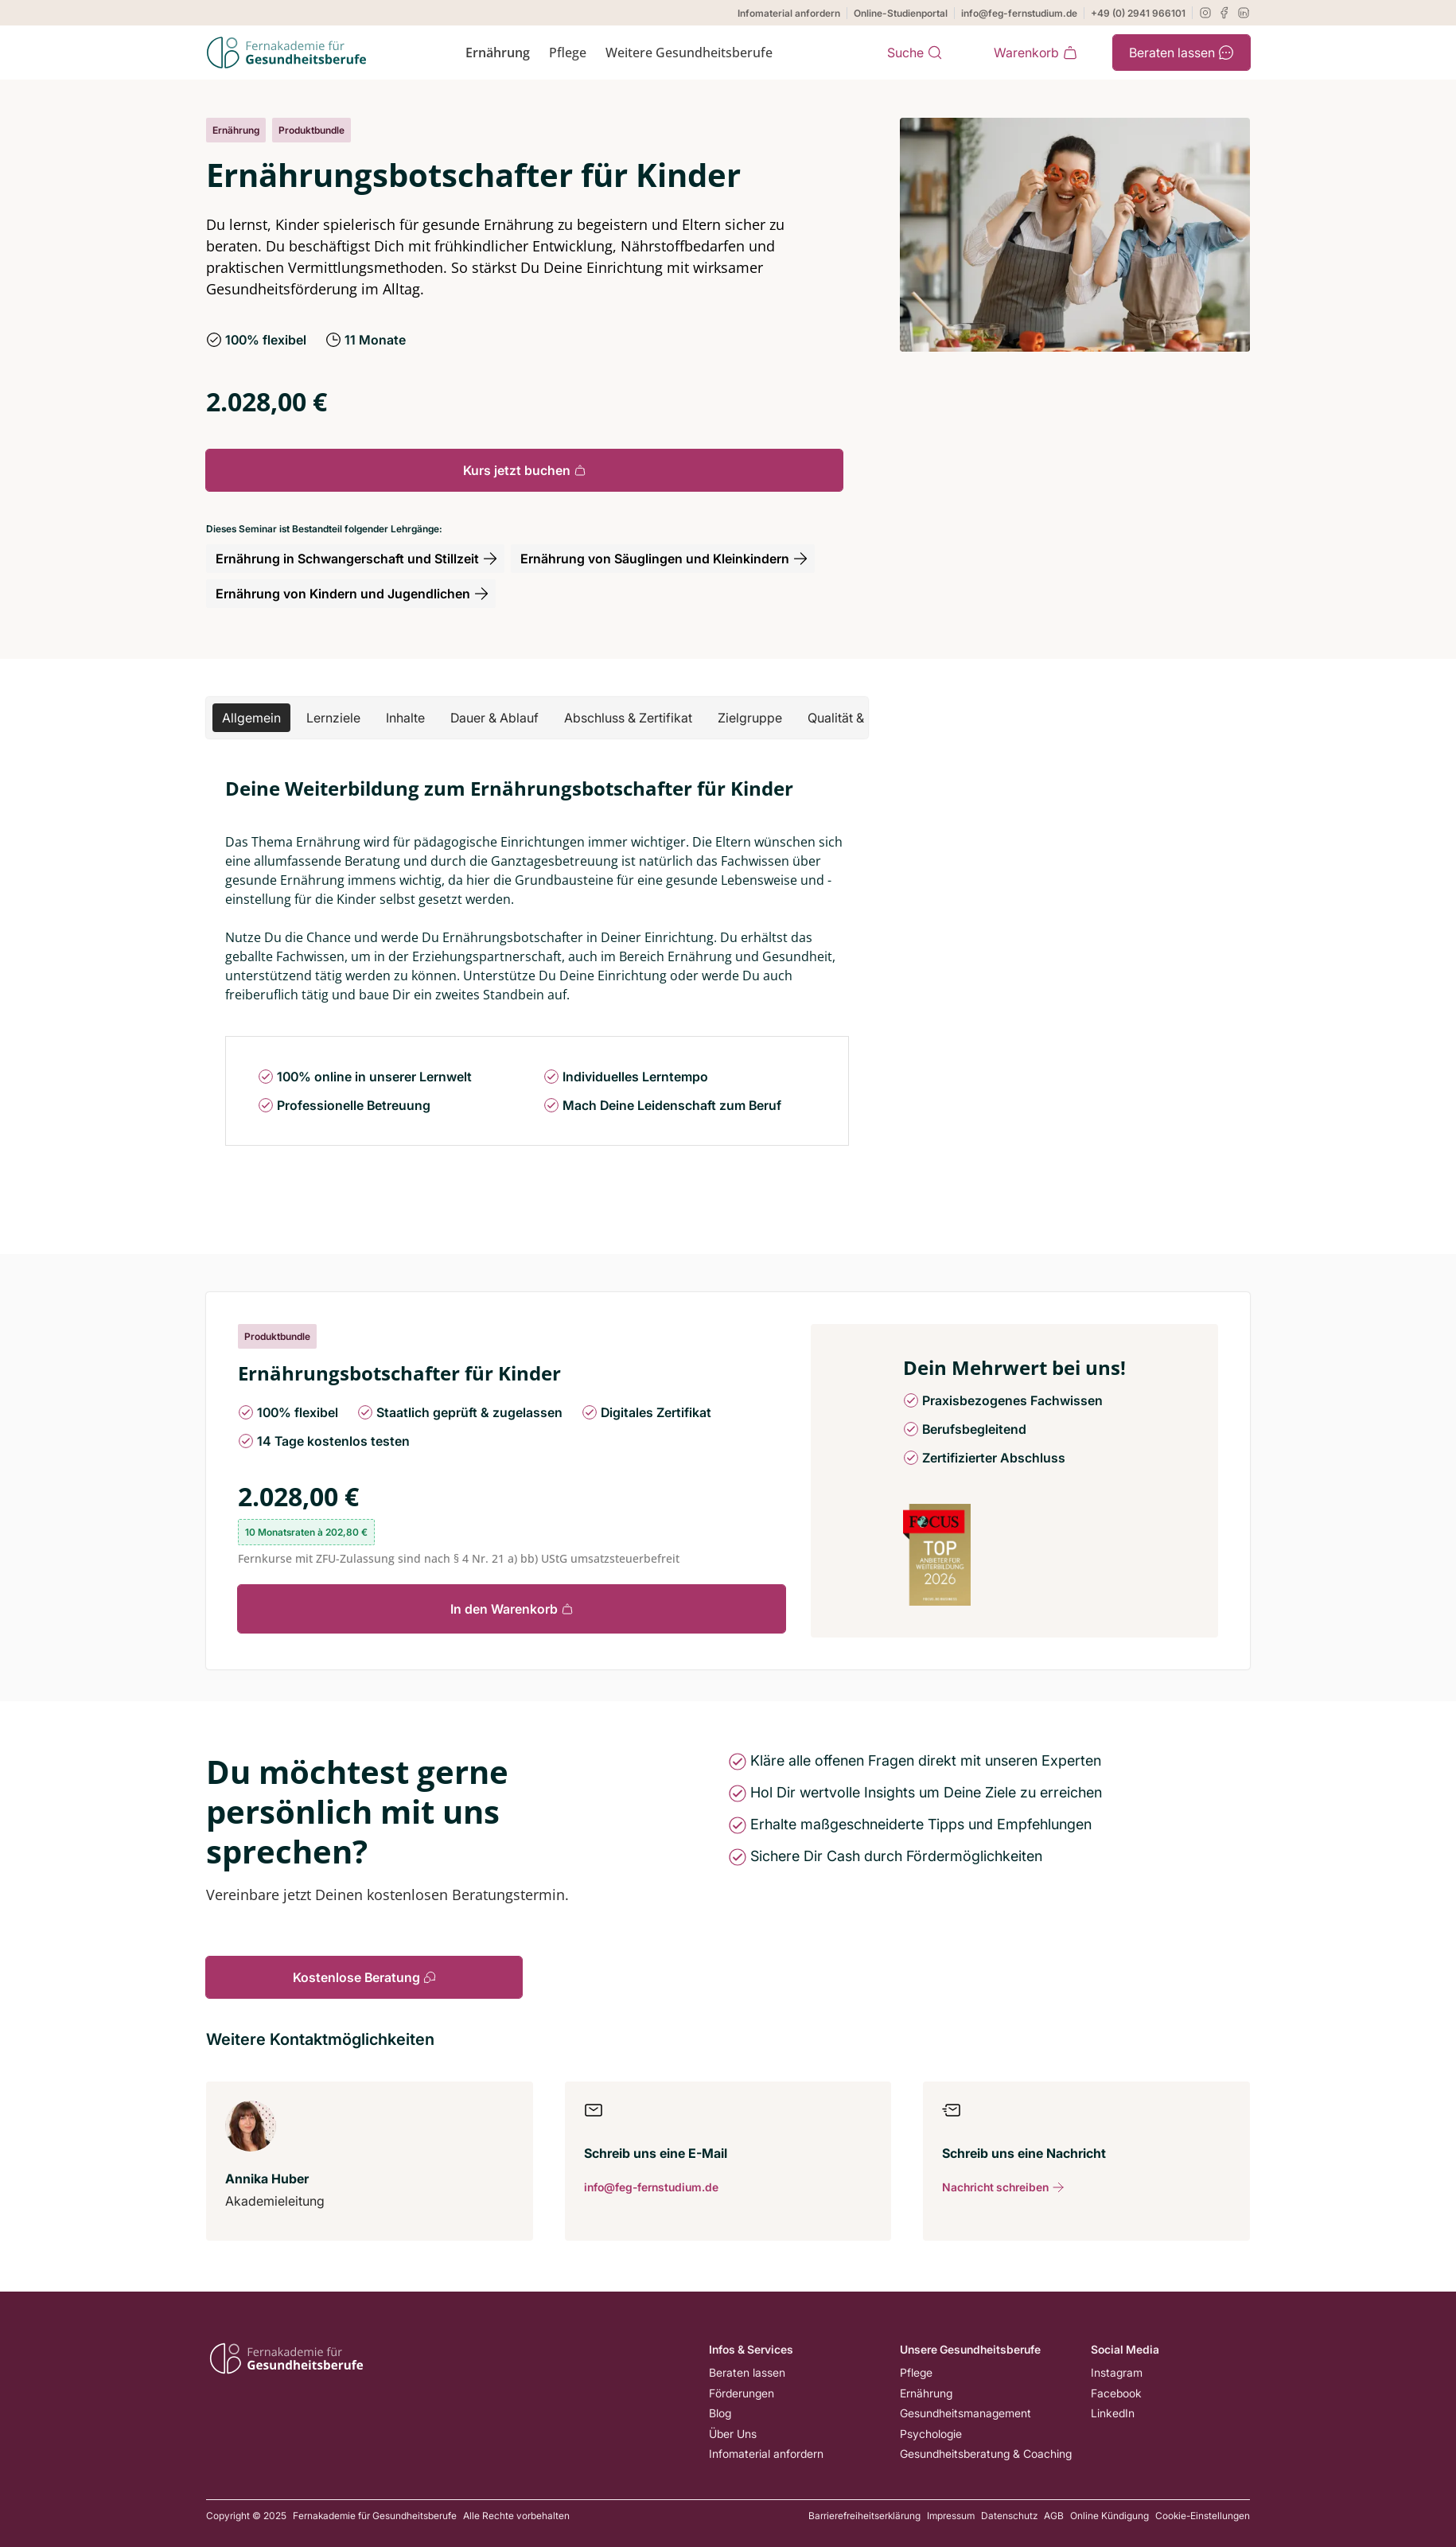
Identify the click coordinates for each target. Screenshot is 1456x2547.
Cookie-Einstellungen (1202, 2516)
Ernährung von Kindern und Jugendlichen (352, 594)
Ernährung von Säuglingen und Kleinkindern (664, 559)
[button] (251, 717)
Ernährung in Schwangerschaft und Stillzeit (357, 559)
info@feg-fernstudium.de (1019, 13)
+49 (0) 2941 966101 (1138, 13)
